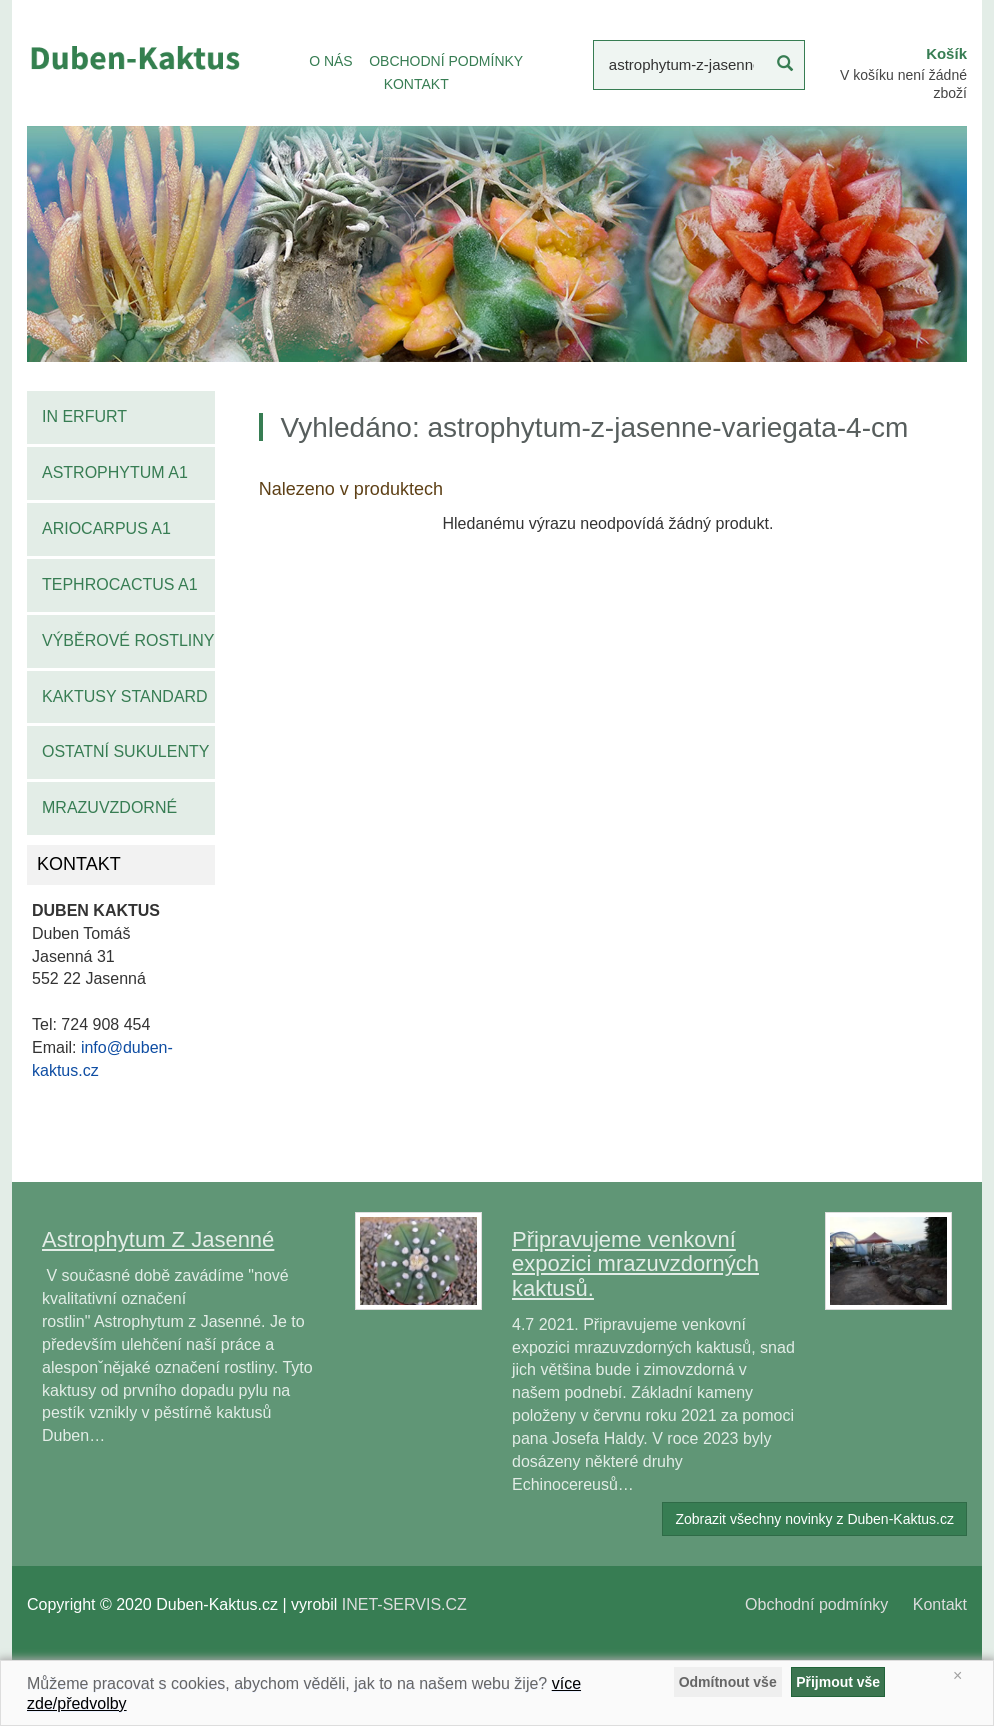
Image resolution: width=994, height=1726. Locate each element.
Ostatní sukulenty (125, 751)
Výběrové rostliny (128, 640)
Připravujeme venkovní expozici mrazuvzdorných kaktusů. (635, 1263)
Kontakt (940, 1604)
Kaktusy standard (125, 696)
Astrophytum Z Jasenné (158, 1239)
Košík (946, 53)
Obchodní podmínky (816, 1604)
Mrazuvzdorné (109, 807)
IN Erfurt (84, 416)
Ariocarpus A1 (106, 528)
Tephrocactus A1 (120, 584)
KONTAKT (416, 84)
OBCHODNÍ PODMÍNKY (446, 61)
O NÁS (331, 61)
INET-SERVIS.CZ (404, 1604)
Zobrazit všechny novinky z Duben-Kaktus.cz (814, 1519)
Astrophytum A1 (115, 472)
